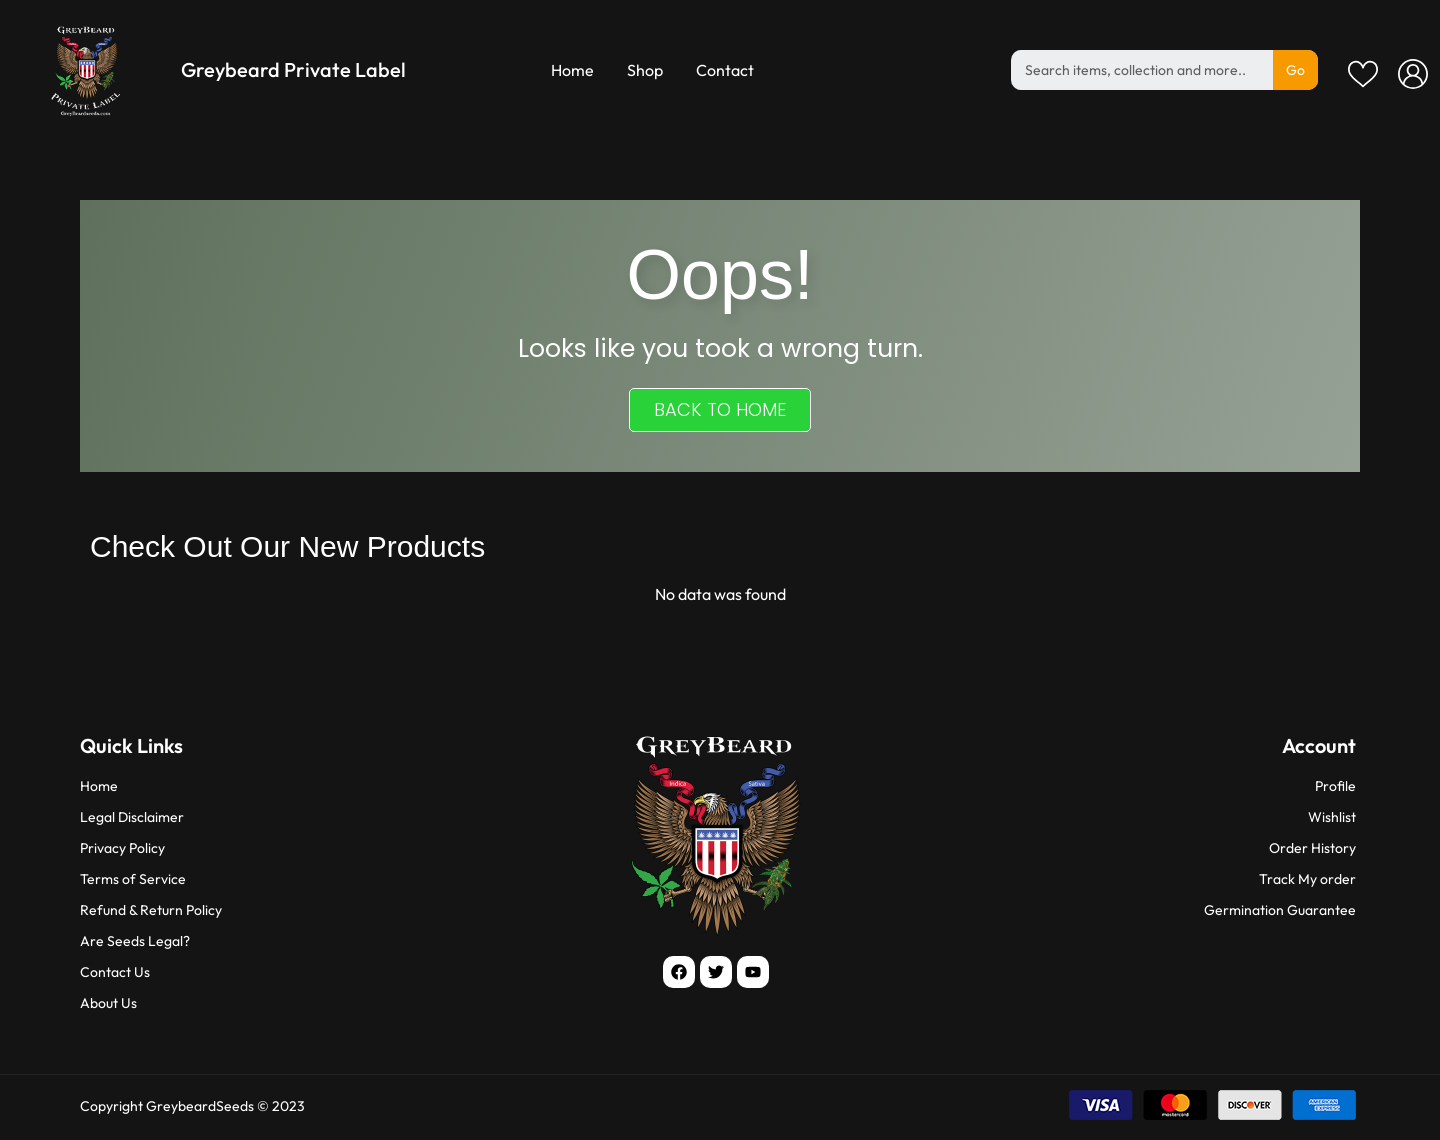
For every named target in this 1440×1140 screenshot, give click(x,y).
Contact (725, 70)
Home (572, 70)
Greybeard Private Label (293, 69)
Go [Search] (1295, 70)
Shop (645, 70)
